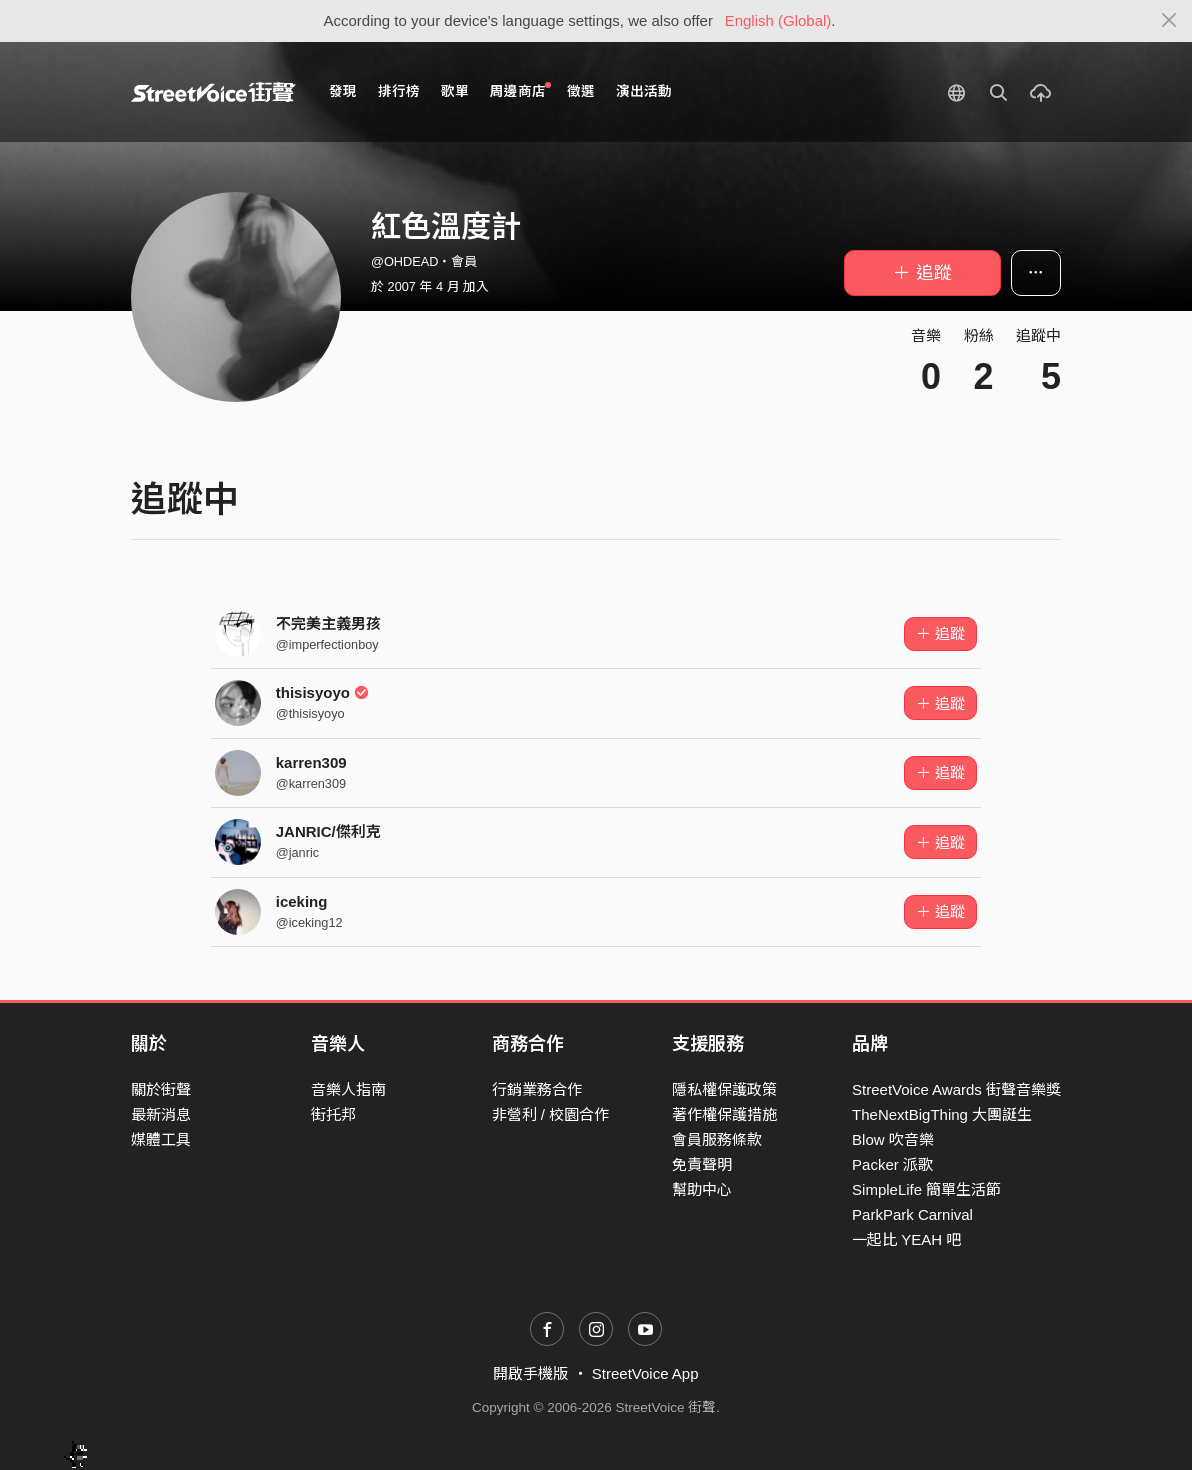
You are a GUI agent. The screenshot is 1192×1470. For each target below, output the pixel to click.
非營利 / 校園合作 (551, 1114)
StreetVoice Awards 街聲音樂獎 (956, 1089)
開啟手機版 (530, 1373)
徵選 (581, 91)
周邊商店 (520, 90)
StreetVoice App (645, 1373)
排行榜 (399, 91)
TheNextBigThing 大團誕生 (942, 1114)
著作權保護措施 (724, 1114)
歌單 (455, 91)
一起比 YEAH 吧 (906, 1239)
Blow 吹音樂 (893, 1139)
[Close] (1169, 21)
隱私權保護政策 (724, 1089)
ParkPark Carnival (912, 1214)
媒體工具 (161, 1139)
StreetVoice (213, 92)
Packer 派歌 (892, 1164)
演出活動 (644, 91)
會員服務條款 (717, 1139)
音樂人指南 (348, 1089)
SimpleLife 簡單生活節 (926, 1189)
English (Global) (778, 20)
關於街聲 (161, 1089)
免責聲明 (702, 1164)
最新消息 (161, 1114)
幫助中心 (702, 1189)
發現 (343, 91)
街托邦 (333, 1114)
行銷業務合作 (537, 1089)
